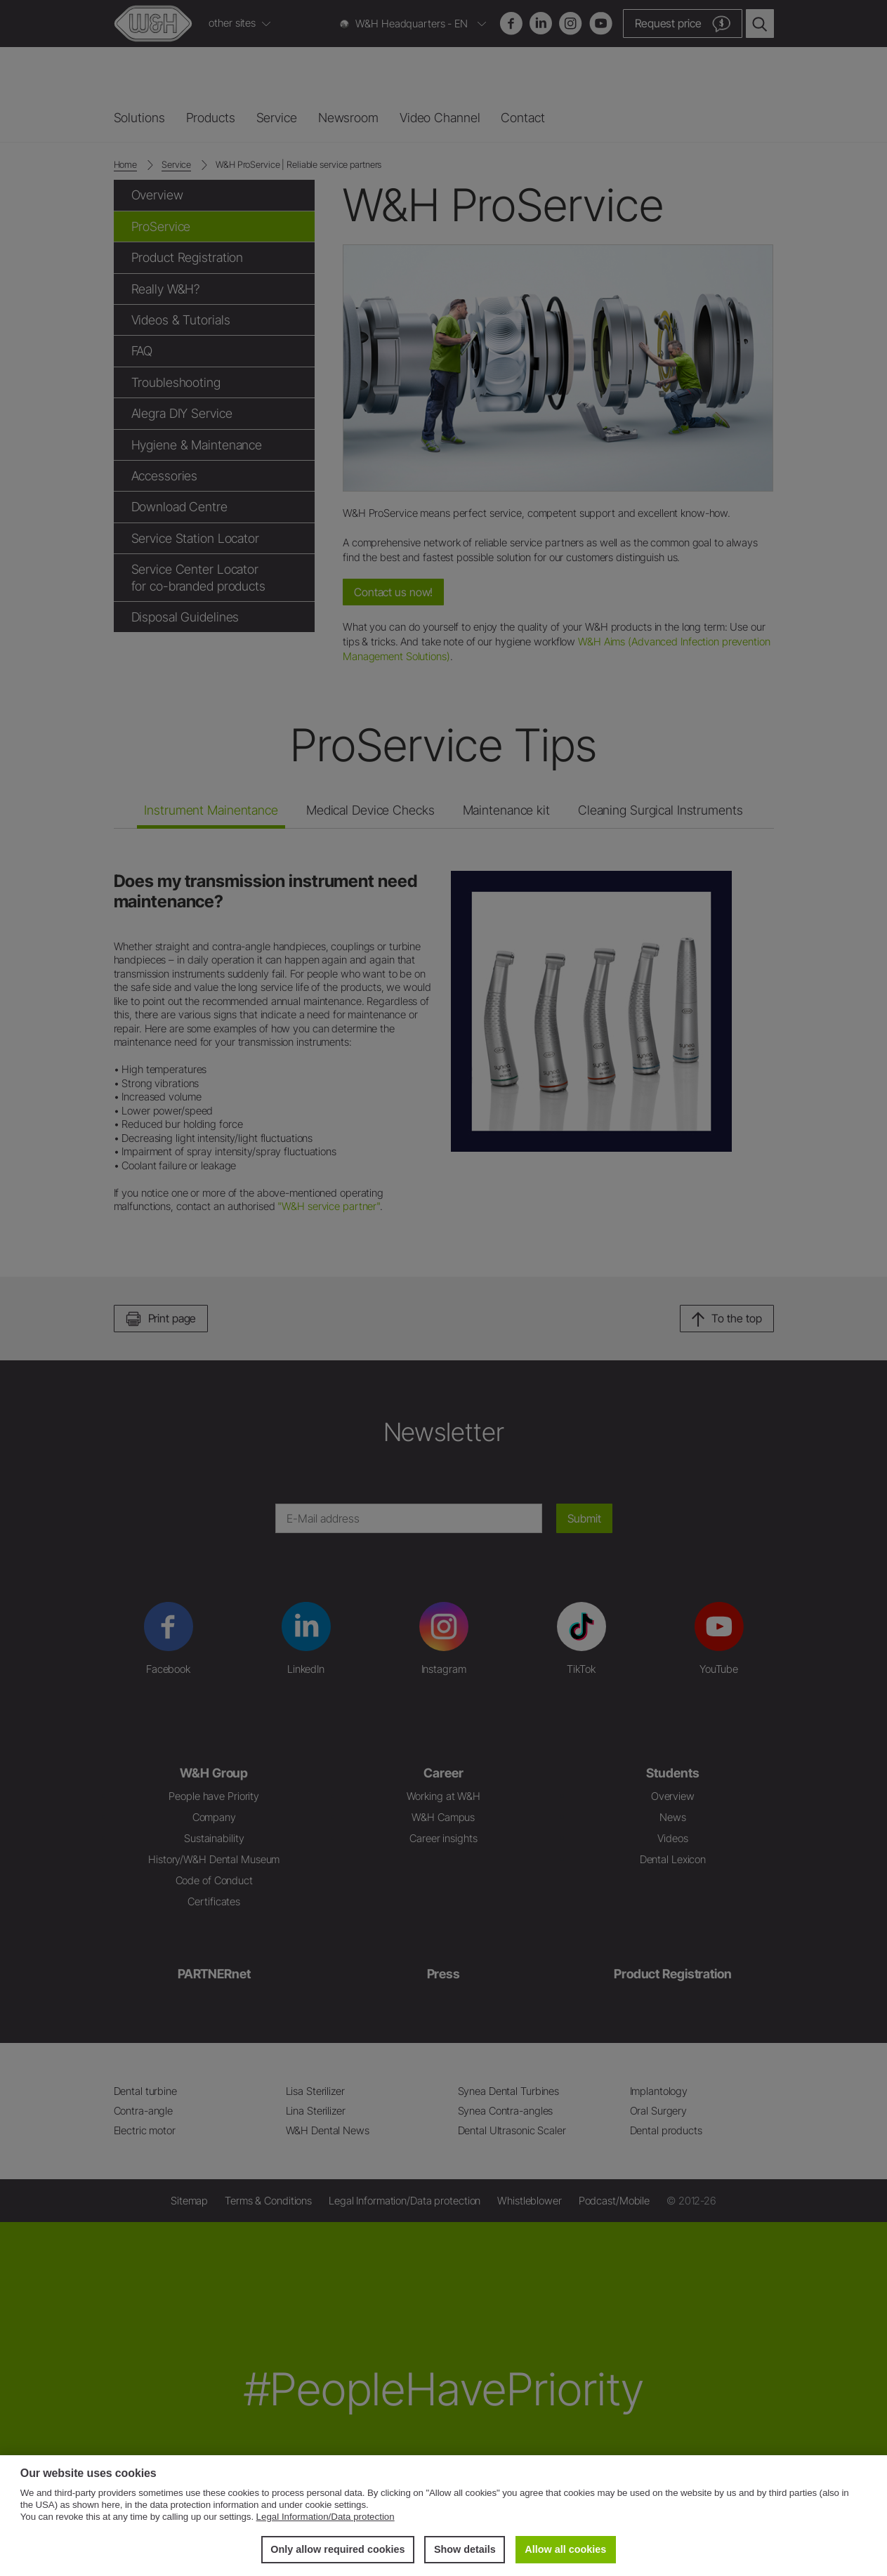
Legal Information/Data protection (325, 2516)
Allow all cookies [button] (565, 2549)
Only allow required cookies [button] (337, 2549)
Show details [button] (465, 2549)
